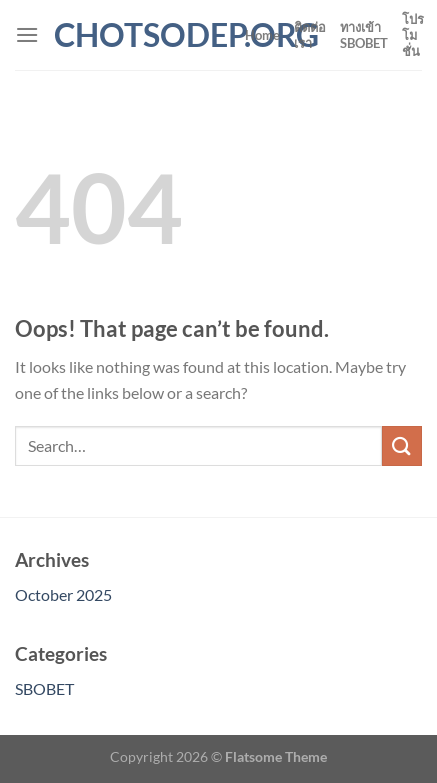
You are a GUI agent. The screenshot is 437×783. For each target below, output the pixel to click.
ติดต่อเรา (310, 35)
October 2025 (63, 594)
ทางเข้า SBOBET (364, 35)
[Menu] (27, 34)
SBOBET (44, 688)
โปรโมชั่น (413, 35)
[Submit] (402, 445)
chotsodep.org (142, 35)
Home (262, 35)
